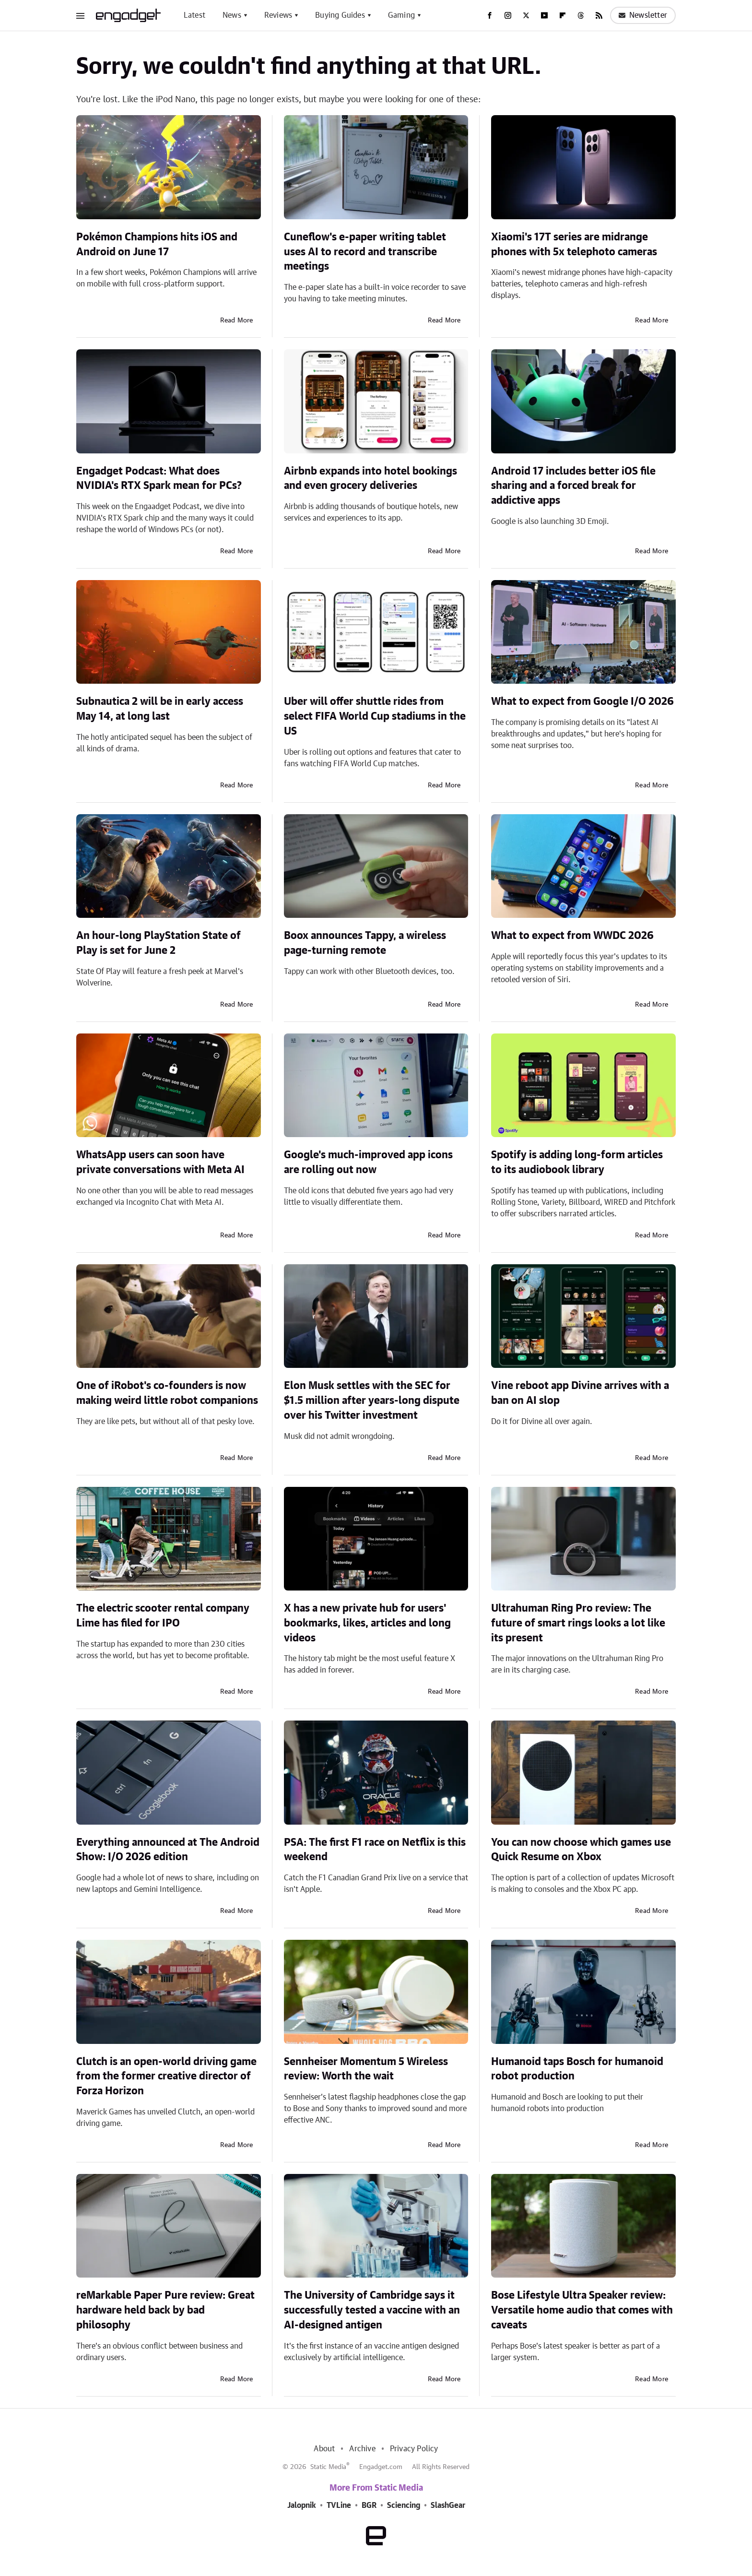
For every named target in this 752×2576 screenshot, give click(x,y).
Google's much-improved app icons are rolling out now (368, 1162)
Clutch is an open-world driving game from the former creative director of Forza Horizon (166, 2076)
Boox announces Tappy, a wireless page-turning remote (365, 943)
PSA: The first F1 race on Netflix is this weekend (375, 1850)
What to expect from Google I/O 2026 (582, 701)
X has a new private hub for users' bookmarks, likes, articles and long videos (367, 1623)
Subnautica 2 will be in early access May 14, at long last (159, 709)
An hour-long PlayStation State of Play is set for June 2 (158, 943)
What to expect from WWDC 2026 (572, 935)
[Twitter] (526, 15)
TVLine (339, 2505)
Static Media (328, 2467)
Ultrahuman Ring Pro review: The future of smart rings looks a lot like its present (578, 1623)
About (324, 2449)
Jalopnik (301, 2505)
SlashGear (448, 2505)
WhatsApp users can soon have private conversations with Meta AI (160, 1162)
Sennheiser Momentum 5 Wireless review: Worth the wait (366, 2069)
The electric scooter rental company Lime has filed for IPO (162, 1615)
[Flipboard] (562, 15)
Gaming (401, 15)
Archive (362, 2449)
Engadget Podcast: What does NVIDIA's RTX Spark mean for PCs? (159, 478)
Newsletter (643, 15)
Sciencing (403, 2505)
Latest (194, 15)
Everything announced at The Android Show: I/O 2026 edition (167, 1850)
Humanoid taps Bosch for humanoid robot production (577, 2069)
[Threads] (581, 15)
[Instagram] (508, 15)
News (232, 15)
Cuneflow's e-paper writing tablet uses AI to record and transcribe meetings (365, 252)
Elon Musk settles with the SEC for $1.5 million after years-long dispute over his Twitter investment (371, 1400)
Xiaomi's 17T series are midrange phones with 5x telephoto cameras (574, 244)
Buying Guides (340, 15)
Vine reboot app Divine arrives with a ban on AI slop (580, 1393)
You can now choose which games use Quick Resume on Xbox (581, 1850)
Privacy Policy (414, 2449)
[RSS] (599, 15)
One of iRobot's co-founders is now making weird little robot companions (167, 1393)
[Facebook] (489, 15)
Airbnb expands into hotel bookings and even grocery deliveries (370, 478)
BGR (369, 2505)
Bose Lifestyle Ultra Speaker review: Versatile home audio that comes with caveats (582, 2310)
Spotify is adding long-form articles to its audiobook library (577, 1162)
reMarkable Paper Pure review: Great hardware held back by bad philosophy (165, 2310)
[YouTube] (544, 15)
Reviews (278, 15)
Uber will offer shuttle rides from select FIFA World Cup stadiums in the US (375, 716)
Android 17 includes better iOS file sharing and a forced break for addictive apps (573, 486)
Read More (236, 320)
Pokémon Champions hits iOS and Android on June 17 (156, 244)
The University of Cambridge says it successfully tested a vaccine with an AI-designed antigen (372, 2310)
